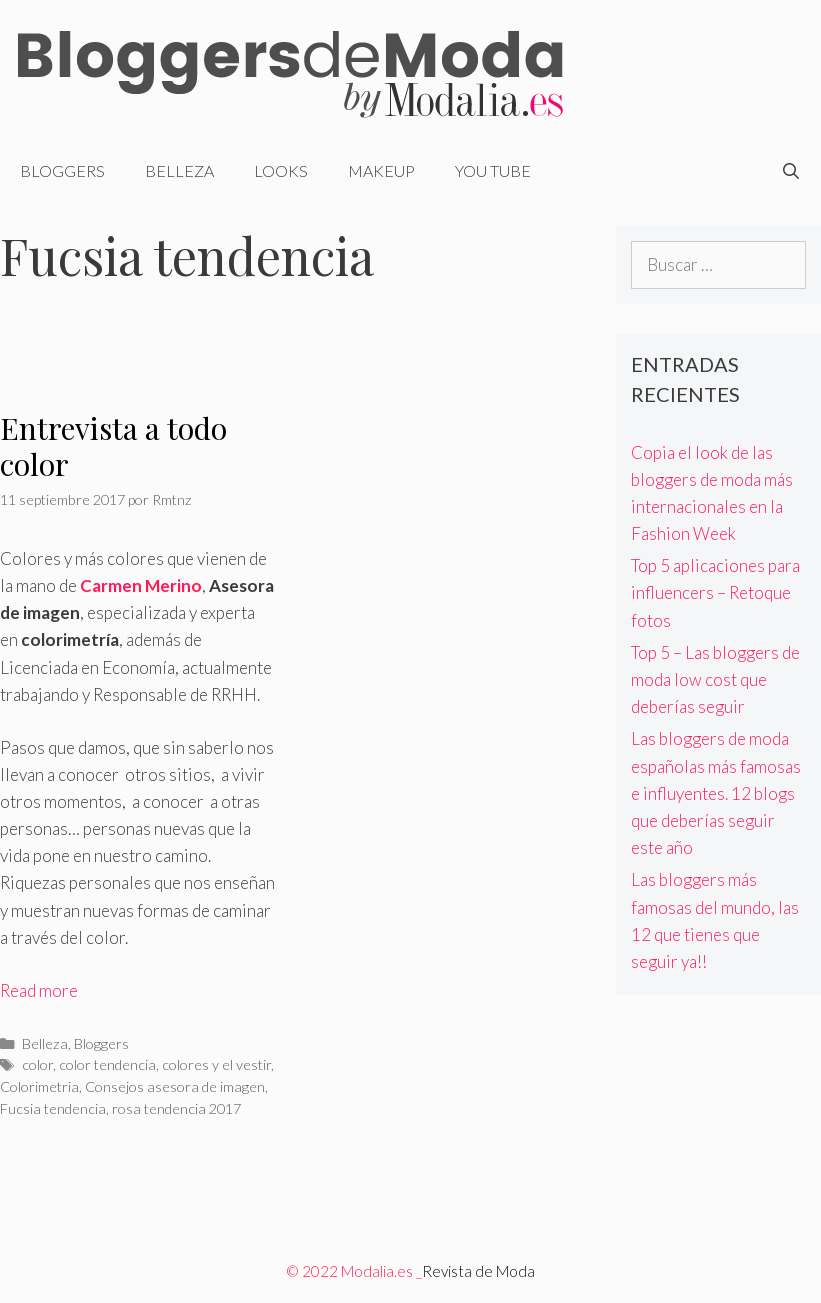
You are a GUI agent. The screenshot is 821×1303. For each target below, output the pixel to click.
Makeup (381, 170)
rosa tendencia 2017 (176, 1108)
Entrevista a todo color (113, 446)
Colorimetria (39, 1086)
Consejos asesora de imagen (175, 1086)
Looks (281, 170)
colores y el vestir (216, 1064)
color (37, 1064)
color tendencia (107, 1064)
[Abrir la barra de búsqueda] (790, 171)
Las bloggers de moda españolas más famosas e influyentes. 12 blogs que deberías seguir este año (716, 793)
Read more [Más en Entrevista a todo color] (39, 990)
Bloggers (62, 170)
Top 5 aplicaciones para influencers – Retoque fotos (715, 592)
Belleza (179, 170)
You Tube (493, 170)
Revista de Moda (478, 1271)
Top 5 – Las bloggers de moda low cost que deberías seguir (715, 679)
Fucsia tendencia (53, 1108)
